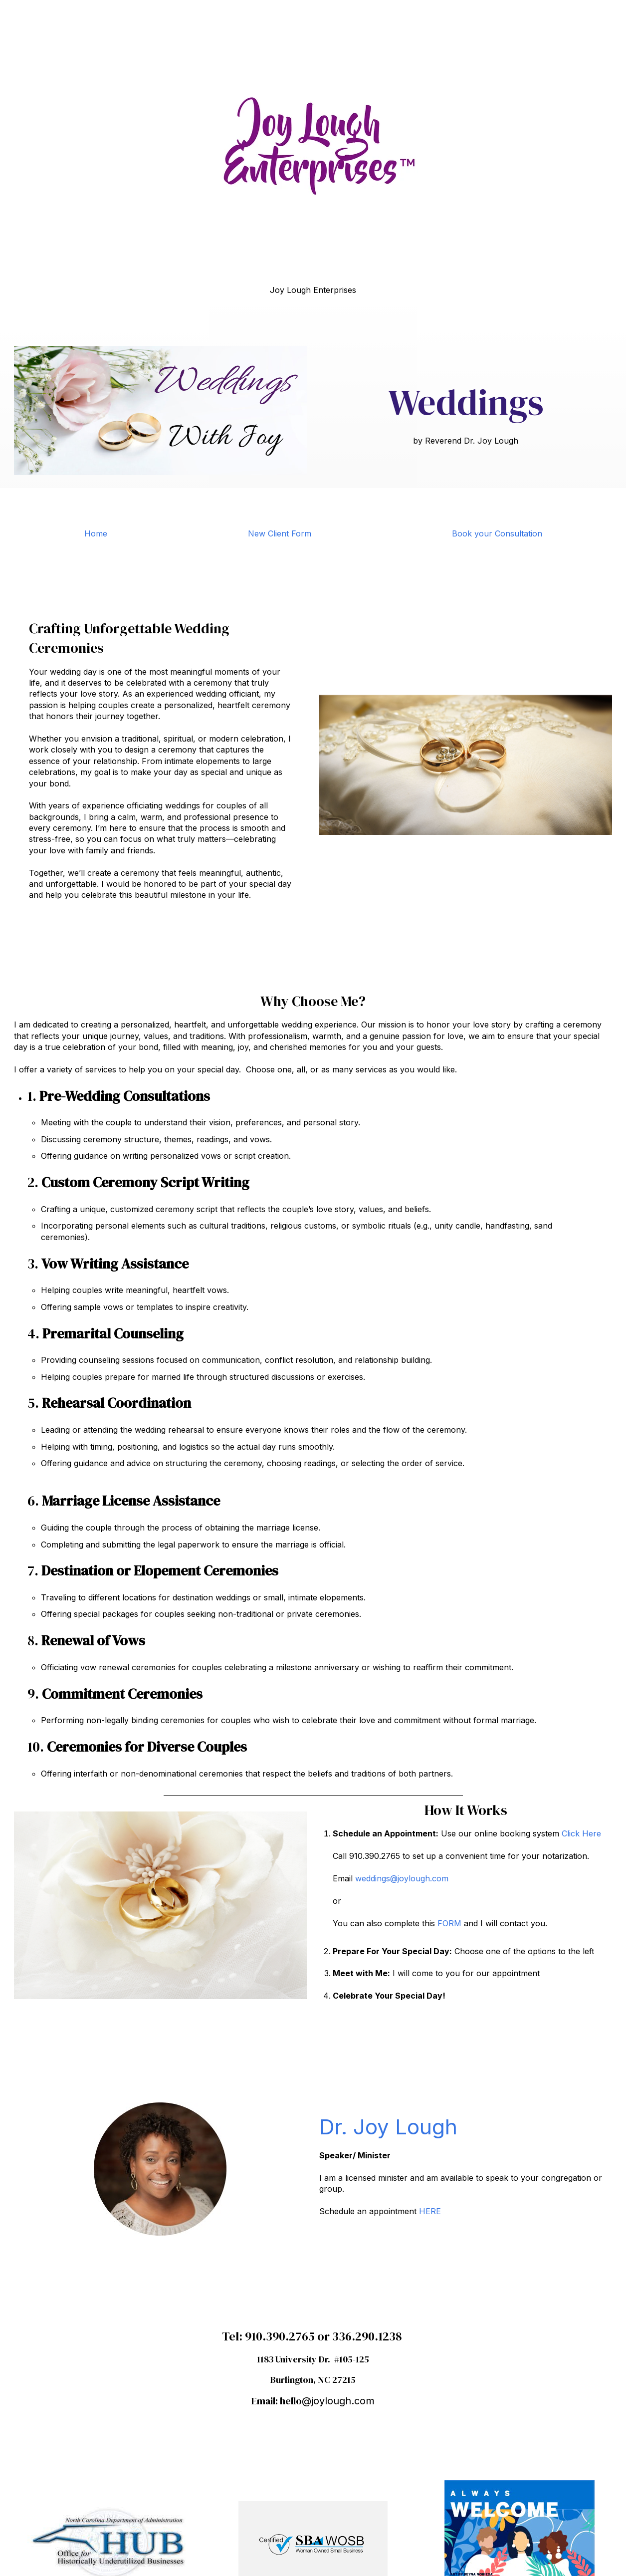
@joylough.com (338, 2401)
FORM (449, 1923)
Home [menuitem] (95, 533)
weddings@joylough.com (401, 1878)
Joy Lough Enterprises (313, 290)
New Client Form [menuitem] (279, 533)
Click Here (581, 1833)
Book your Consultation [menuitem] (497, 533)
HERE (429, 2211)
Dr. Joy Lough (388, 2126)
